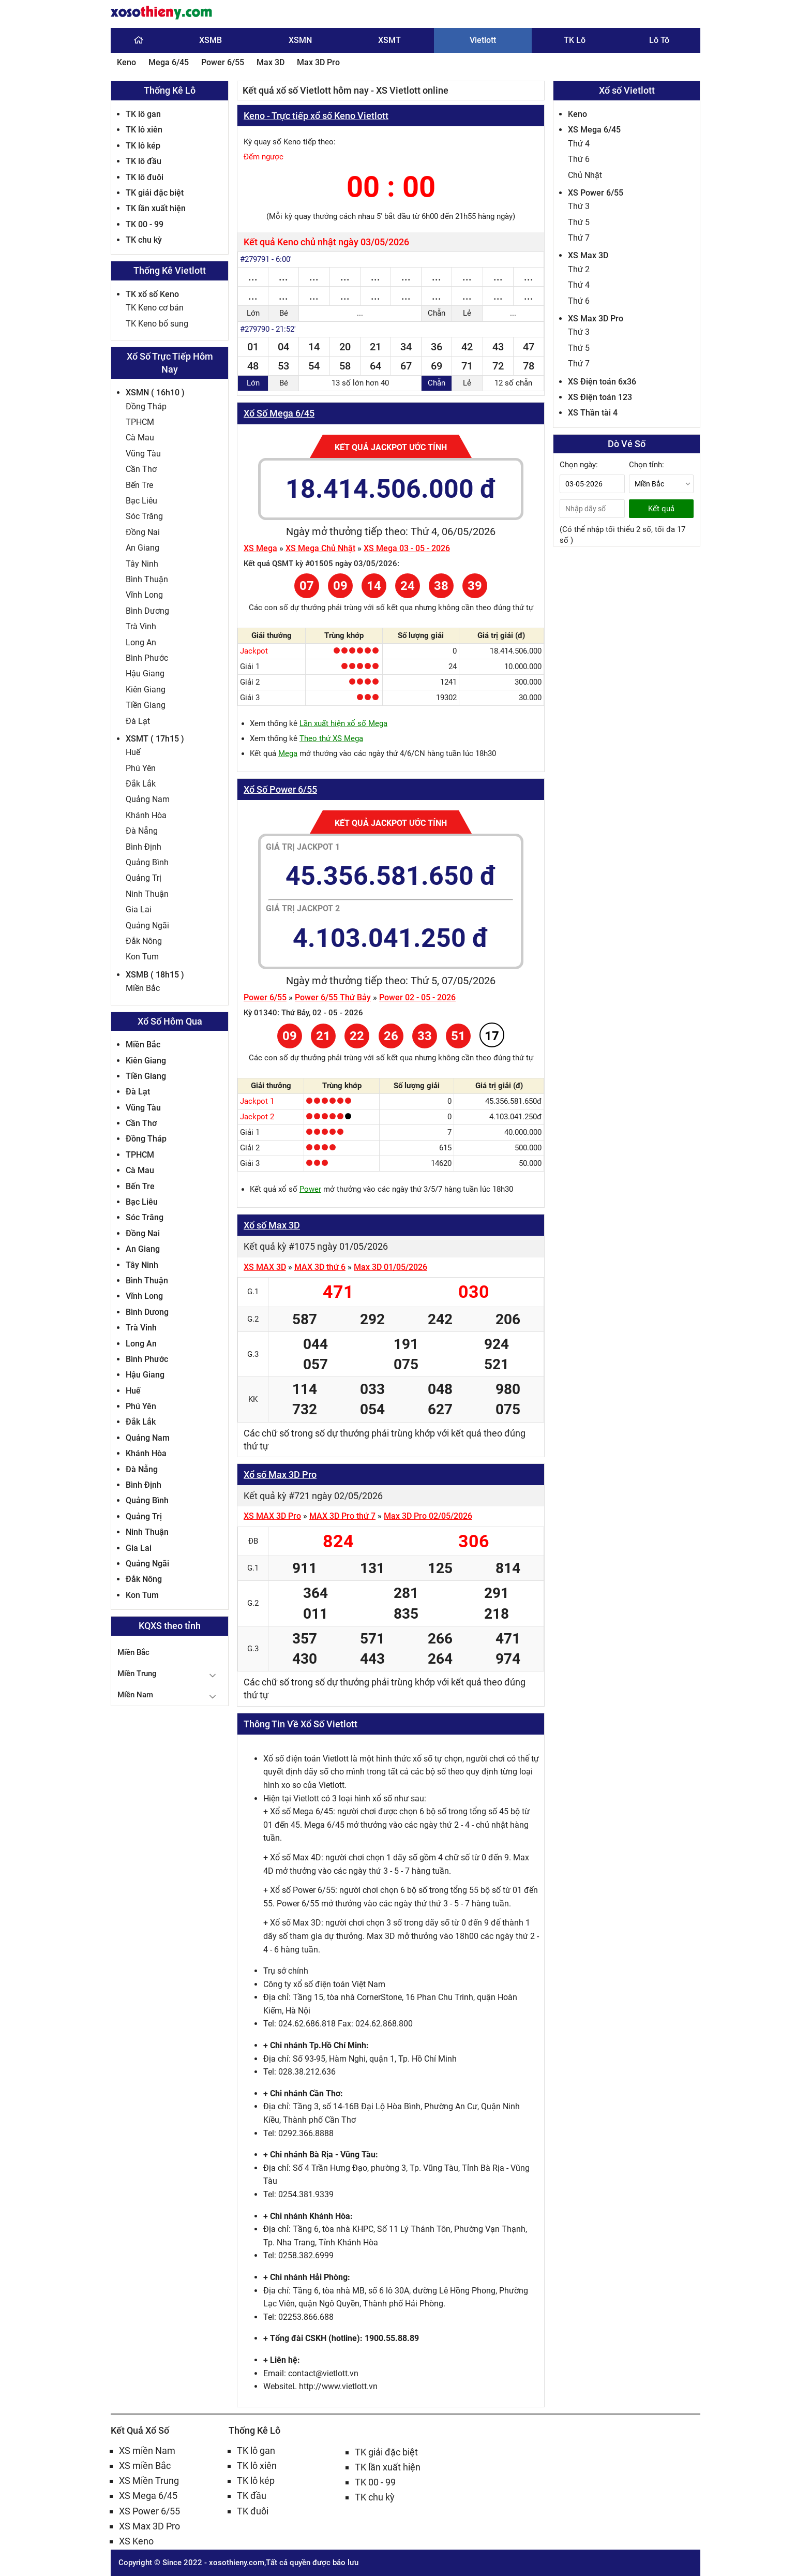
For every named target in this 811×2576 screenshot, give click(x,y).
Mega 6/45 (168, 62)
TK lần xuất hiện (156, 208)
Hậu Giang (145, 673)
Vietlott (483, 40)
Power (310, 1189)
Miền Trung (137, 1673)
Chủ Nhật (585, 175)
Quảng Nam (148, 799)
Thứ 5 (579, 222)
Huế (133, 752)
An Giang (142, 548)
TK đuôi (252, 2511)
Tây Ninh (142, 564)
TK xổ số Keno (152, 294)
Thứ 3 (579, 206)
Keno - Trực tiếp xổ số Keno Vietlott (316, 115)
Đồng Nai (143, 532)
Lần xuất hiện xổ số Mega (343, 723)
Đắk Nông (144, 941)
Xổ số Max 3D (272, 1225)
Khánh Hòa (146, 815)
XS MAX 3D (265, 1267)
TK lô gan (143, 114)
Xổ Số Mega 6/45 (279, 413)
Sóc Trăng (144, 516)
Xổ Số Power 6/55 (280, 789)
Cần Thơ (141, 469)
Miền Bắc (143, 988)
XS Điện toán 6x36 (602, 382)
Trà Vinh (141, 626)
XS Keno (136, 2541)
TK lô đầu (143, 161)
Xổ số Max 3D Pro (280, 1474)
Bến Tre (139, 485)
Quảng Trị (143, 878)
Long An (141, 642)
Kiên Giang (146, 689)
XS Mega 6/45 (594, 130)
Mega (287, 753)
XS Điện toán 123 (600, 397)
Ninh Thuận (147, 894)
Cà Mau (140, 437)
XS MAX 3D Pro (272, 1516)
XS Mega (260, 548)
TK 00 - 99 (144, 224)
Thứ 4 (579, 144)
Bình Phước (147, 658)
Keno (126, 62)
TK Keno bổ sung (157, 324)
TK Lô (574, 40)
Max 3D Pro (318, 62)
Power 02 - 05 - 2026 (417, 997)
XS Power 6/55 (595, 193)
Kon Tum (142, 956)
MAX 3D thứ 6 (320, 1267)
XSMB (210, 40)
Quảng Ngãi (147, 925)
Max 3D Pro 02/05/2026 (428, 1516)
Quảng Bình (147, 862)
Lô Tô (659, 40)
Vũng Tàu (143, 453)
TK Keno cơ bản (155, 308)
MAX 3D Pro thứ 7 (342, 1516)
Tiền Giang (146, 705)
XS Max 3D (588, 255)
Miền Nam (135, 1694)
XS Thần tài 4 (593, 413)
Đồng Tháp (146, 406)
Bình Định (143, 847)
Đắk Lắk (141, 784)
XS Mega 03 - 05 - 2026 (407, 548)
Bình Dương (147, 611)
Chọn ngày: (579, 464)
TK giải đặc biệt (155, 193)
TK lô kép (143, 146)
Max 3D (270, 62)
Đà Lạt (138, 721)
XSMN (300, 40)
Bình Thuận (147, 579)
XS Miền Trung (149, 2480)
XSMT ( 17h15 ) (155, 739)
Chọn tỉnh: (646, 464)
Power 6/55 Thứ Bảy (333, 997)
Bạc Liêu (141, 501)
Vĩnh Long (144, 595)
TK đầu (251, 2495)
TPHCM (140, 422)
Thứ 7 (579, 238)
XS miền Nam (147, 2450)
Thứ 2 (579, 269)
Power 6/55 (222, 62)
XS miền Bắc (145, 2465)
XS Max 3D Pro (595, 318)
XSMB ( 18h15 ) (155, 975)
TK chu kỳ (144, 240)
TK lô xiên (144, 130)
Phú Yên (141, 768)
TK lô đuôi (144, 177)
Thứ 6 (579, 159)
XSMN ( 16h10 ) (155, 392)
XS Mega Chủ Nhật (320, 548)
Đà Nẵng (142, 831)
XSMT (389, 40)
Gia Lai (139, 909)
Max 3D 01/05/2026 (390, 1267)
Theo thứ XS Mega (331, 738)
